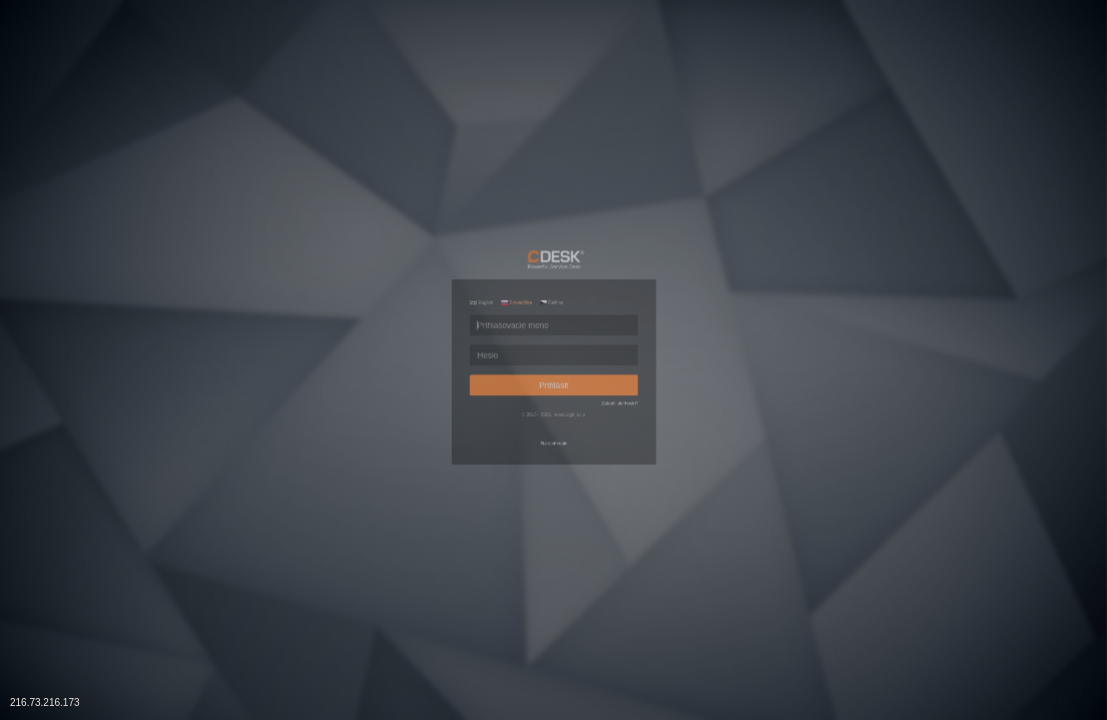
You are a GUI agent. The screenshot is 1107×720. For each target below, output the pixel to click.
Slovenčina (470, 219)
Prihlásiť (554, 401)
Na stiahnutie (553, 528)
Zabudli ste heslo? (697, 440)
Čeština (548, 219)
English (394, 219)
